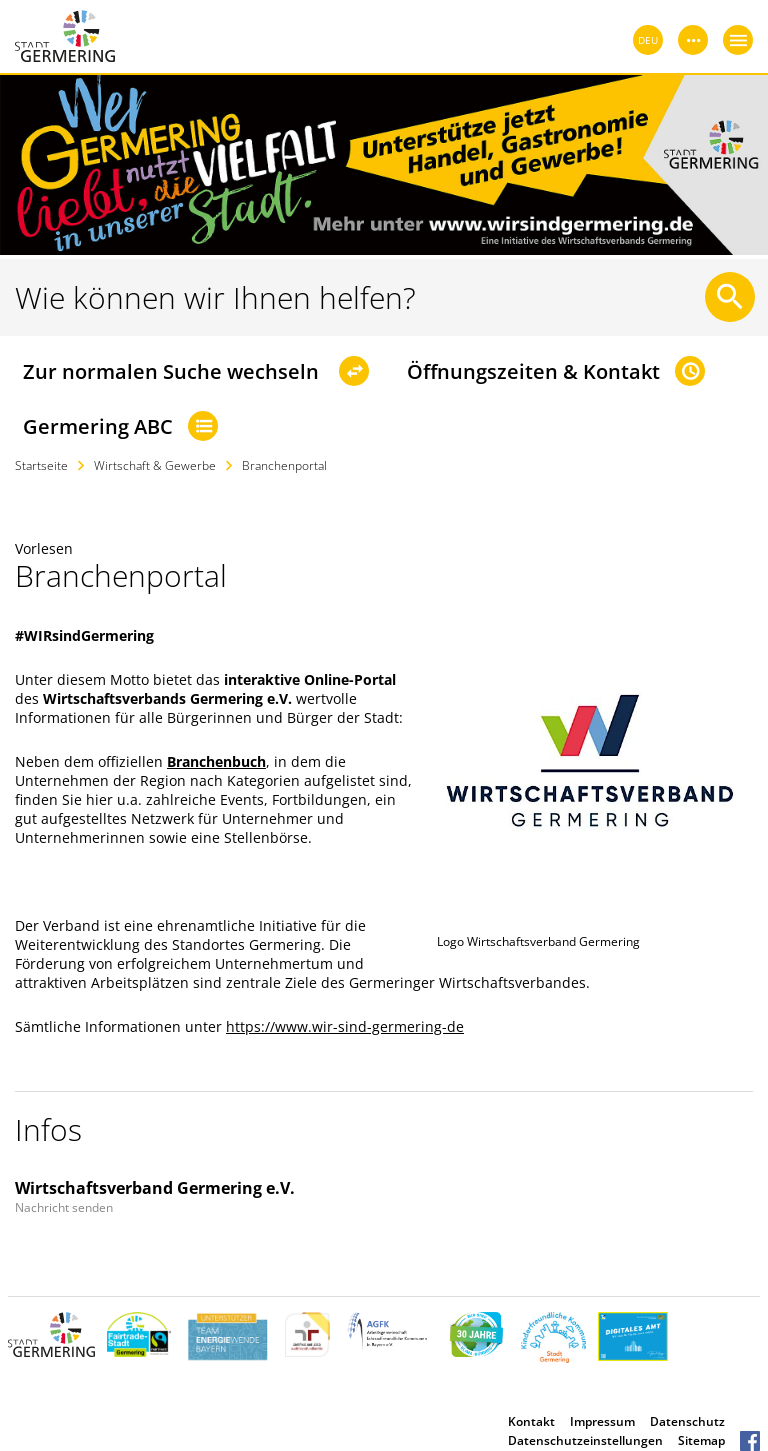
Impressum (602, 1421)
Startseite (41, 465)
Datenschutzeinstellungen (585, 1440)
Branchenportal (284, 465)
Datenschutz (687, 1421)
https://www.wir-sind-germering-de (345, 1026)
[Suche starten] (730, 297)
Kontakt (531, 1421)
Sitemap (701, 1440)
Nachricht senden (64, 1207)
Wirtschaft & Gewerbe (155, 465)
